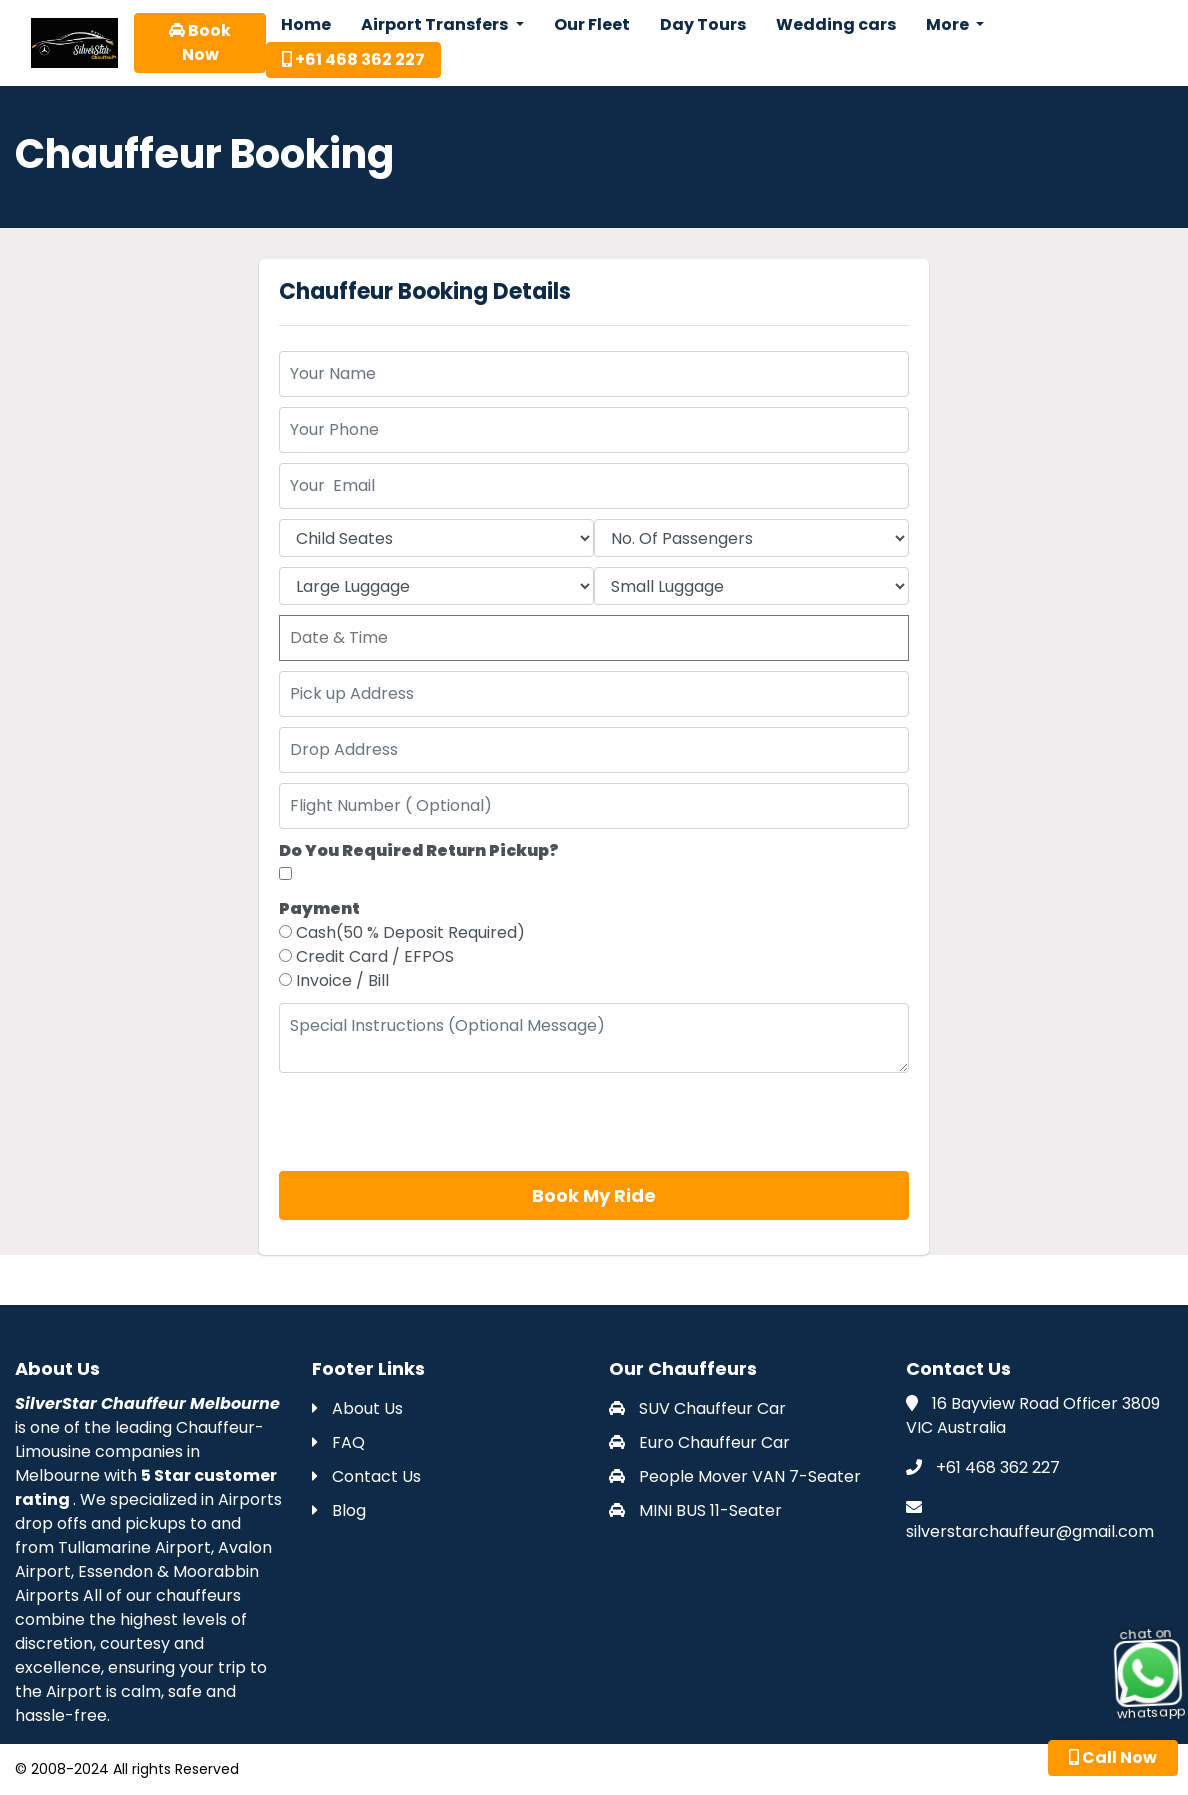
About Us (357, 1408)
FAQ (338, 1442)
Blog (339, 1510)
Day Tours (703, 24)
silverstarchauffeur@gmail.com (1030, 1531)
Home (306, 24)
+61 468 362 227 (353, 59)
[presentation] (431, 1122)
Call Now (1113, 1757)
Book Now (200, 42)
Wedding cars (836, 24)
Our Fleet (592, 24)
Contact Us (366, 1476)
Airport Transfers (436, 24)
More (949, 24)
